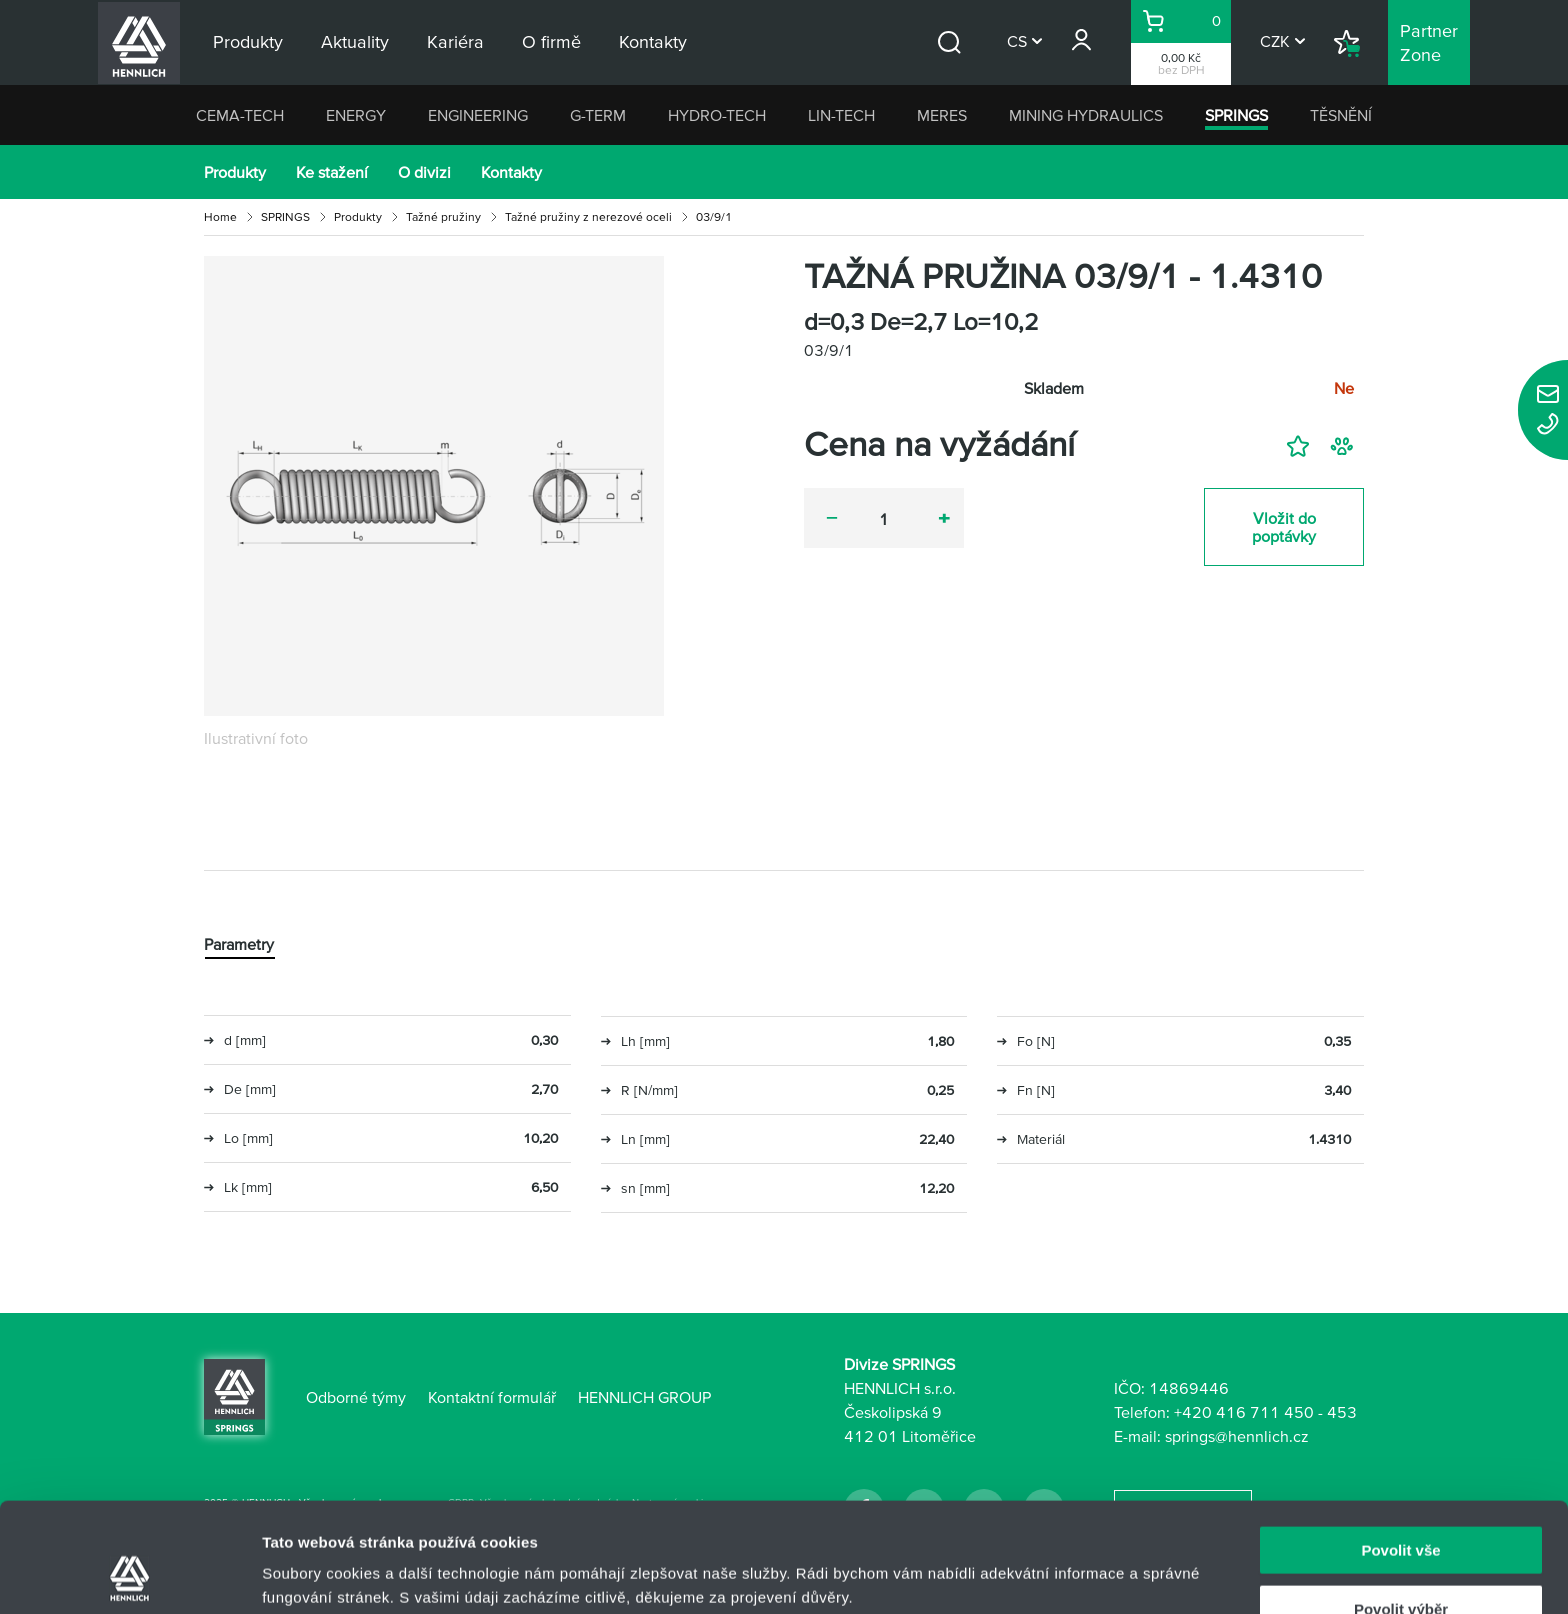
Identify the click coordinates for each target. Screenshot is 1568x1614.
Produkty (235, 172)
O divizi (424, 172)
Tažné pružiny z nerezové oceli (588, 216)
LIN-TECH (841, 115)
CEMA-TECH (240, 115)
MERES (942, 115)
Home (220, 216)
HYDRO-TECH (717, 115)
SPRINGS (1236, 115)
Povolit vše (1400, 1447)
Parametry (239, 944)
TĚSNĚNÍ (1341, 115)
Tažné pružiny (443, 216)
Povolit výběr (1401, 1506)
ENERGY (356, 115)
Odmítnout (1401, 1564)
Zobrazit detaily (1057, 1559)
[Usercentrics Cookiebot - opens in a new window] (129, 1575)
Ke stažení (332, 172)
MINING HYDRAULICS (1086, 115)
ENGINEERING (478, 115)
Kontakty (511, 172)
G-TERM (598, 115)
